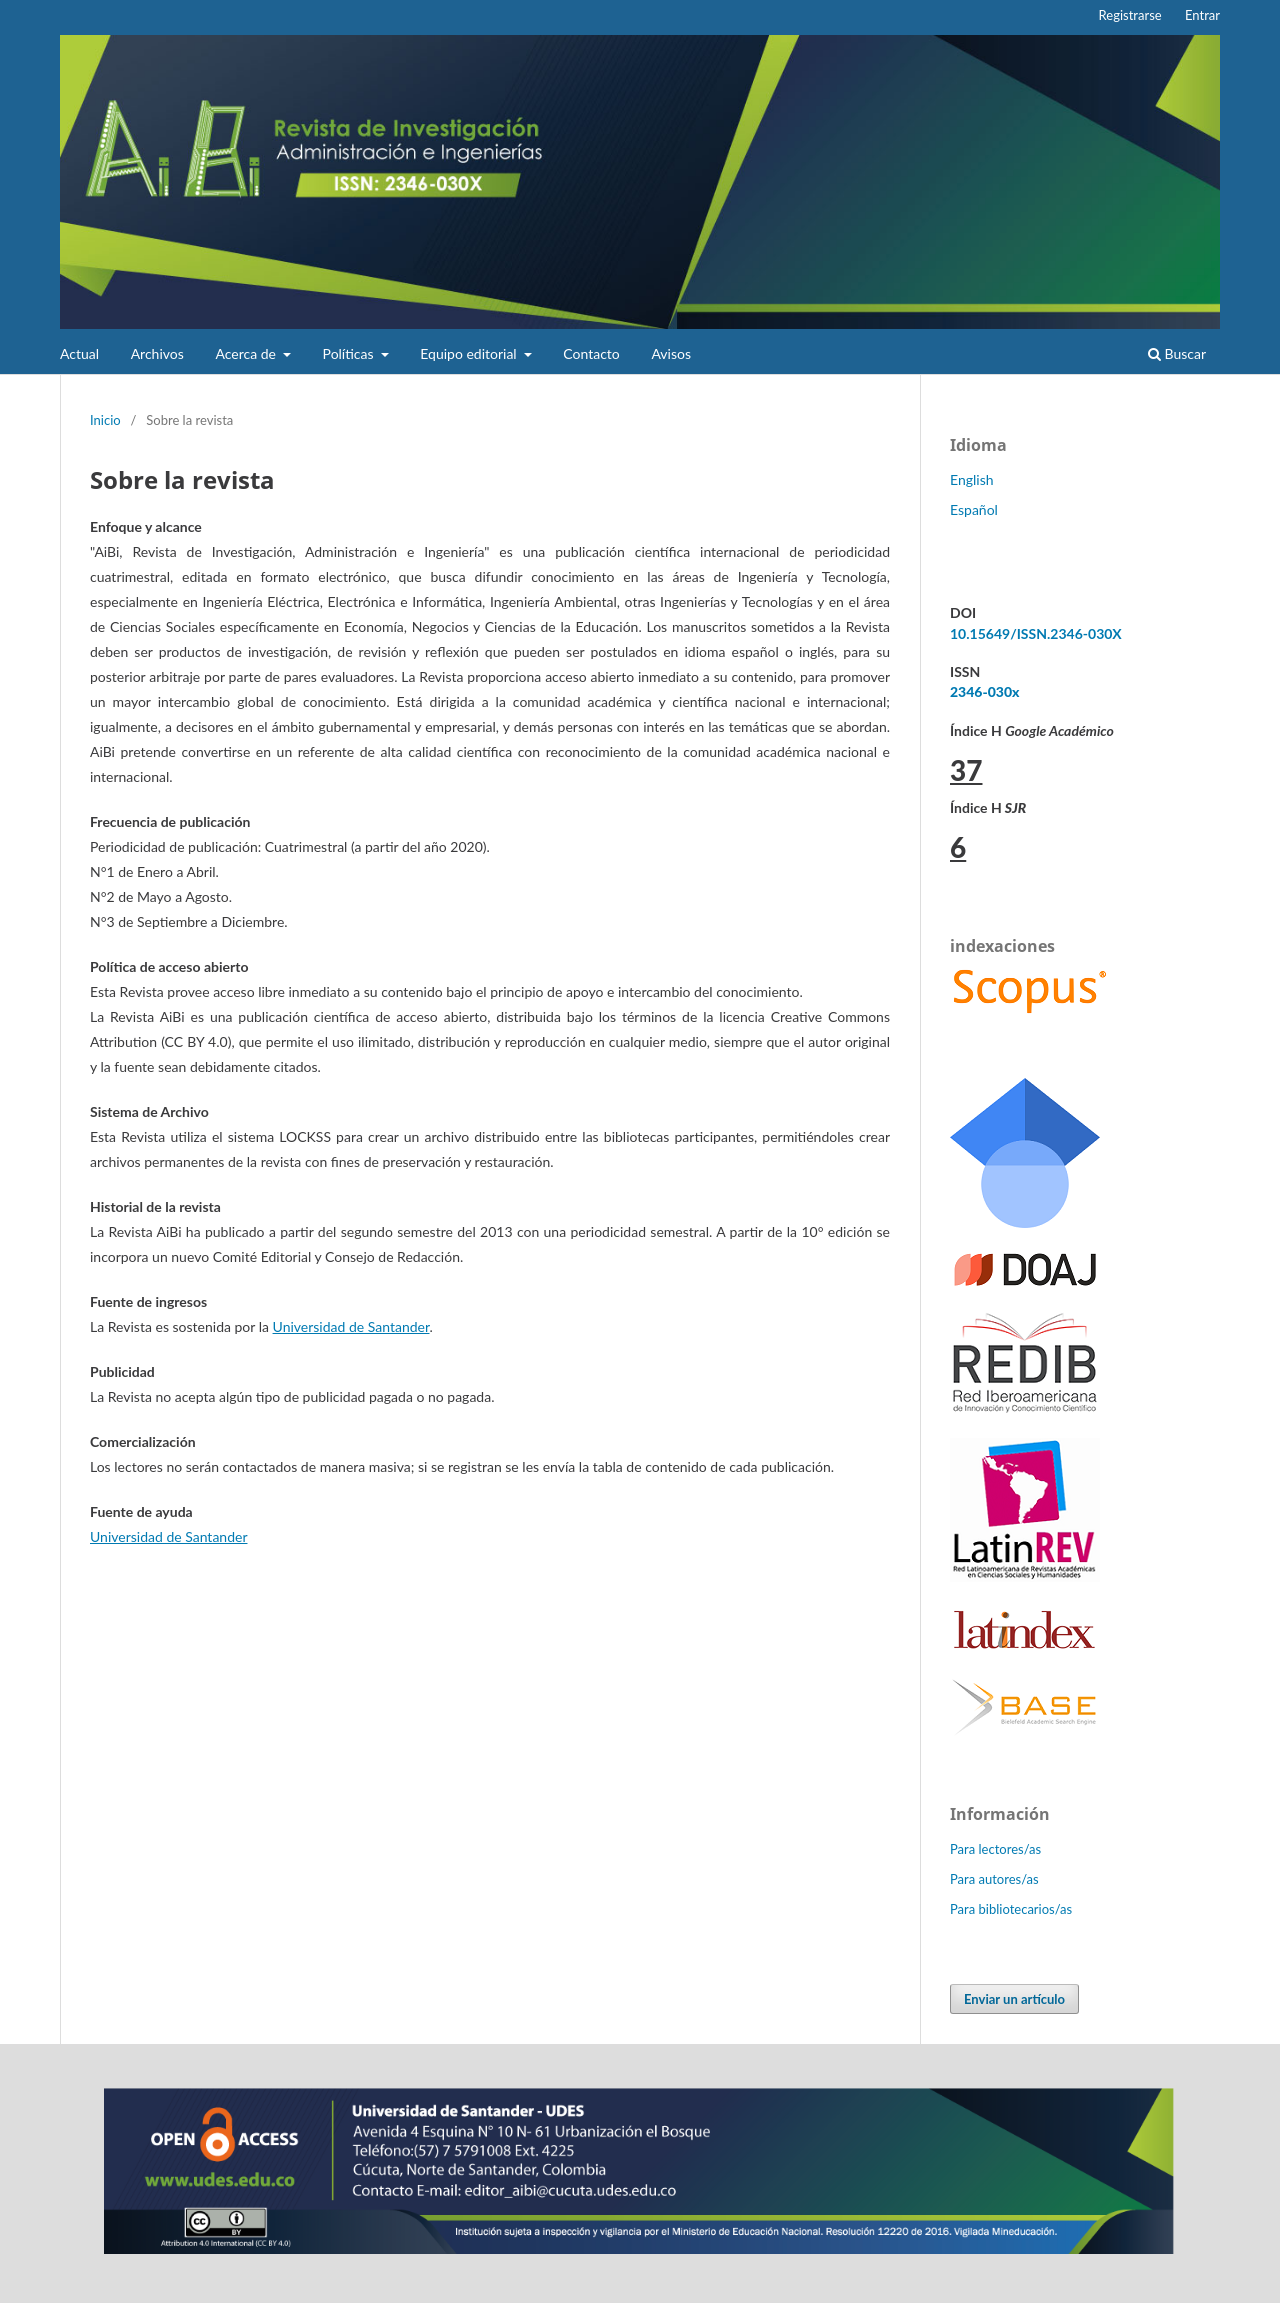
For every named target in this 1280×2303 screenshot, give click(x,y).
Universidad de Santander (351, 1326)
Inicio (105, 420)
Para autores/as (994, 1879)
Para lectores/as (995, 1849)
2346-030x (985, 691)
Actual (79, 353)
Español (974, 509)
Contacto (591, 353)
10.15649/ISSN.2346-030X (1036, 633)
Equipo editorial (470, 353)
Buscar (1177, 353)
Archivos (157, 353)
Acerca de (247, 353)
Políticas (350, 353)
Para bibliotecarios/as (1011, 1909)
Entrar (1202, 15)
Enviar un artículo (1014, 1999)
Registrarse (1130, 15)
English (972, 479)
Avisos (671, 353)
